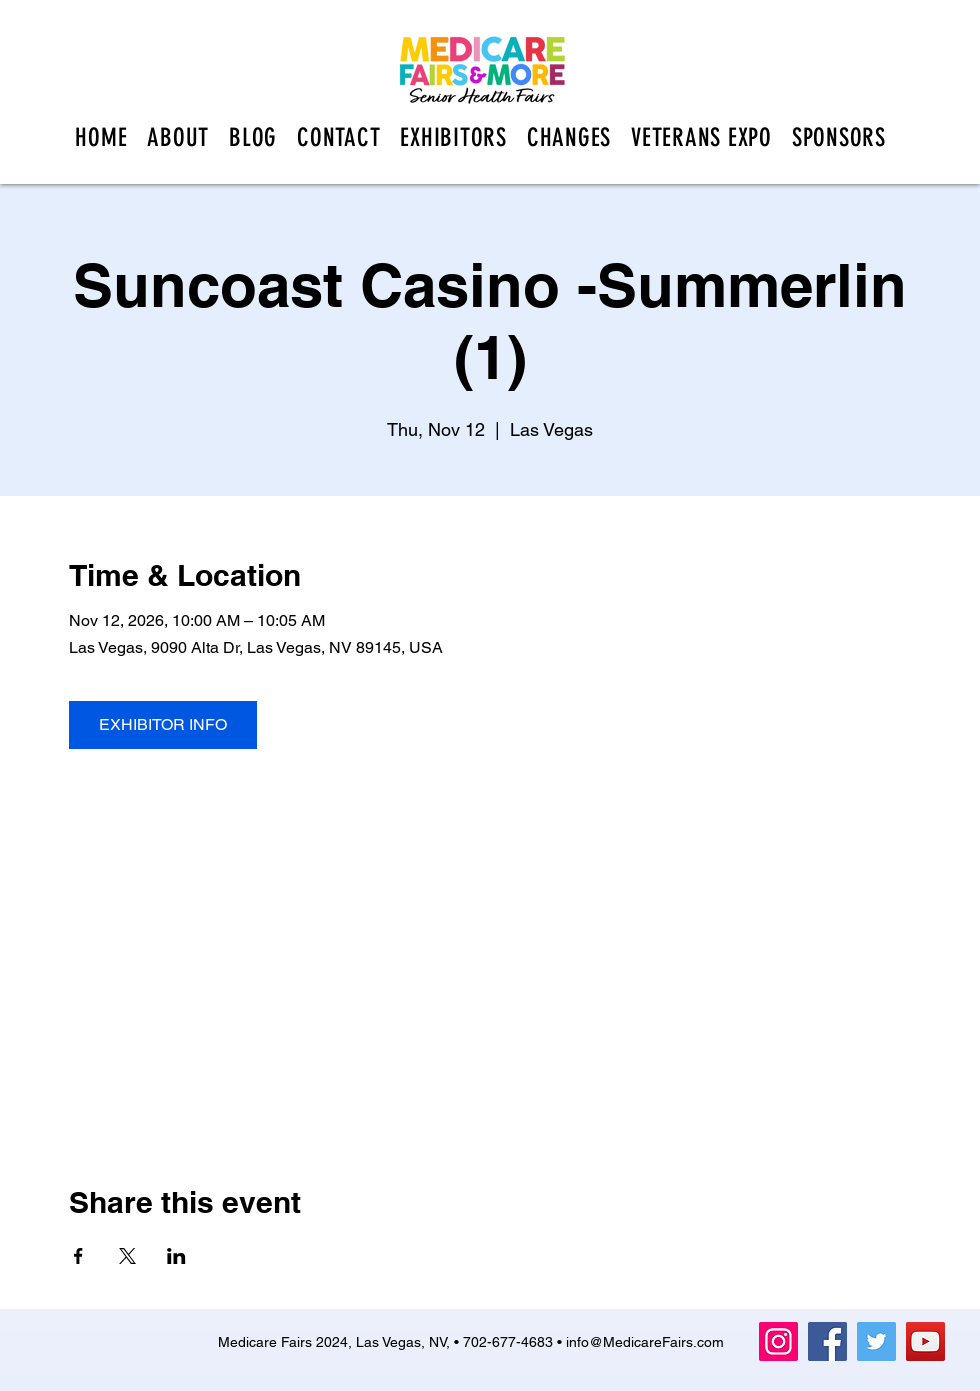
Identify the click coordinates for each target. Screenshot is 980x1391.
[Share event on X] (127, 1256)
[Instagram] (778, 1341)
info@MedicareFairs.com (645, 1342)
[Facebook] (827, 1341)
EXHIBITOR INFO (163, 724)
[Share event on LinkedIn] (176, 1256)
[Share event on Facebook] (78, 1256)
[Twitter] (876, 1341)
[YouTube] (925, 1341)
